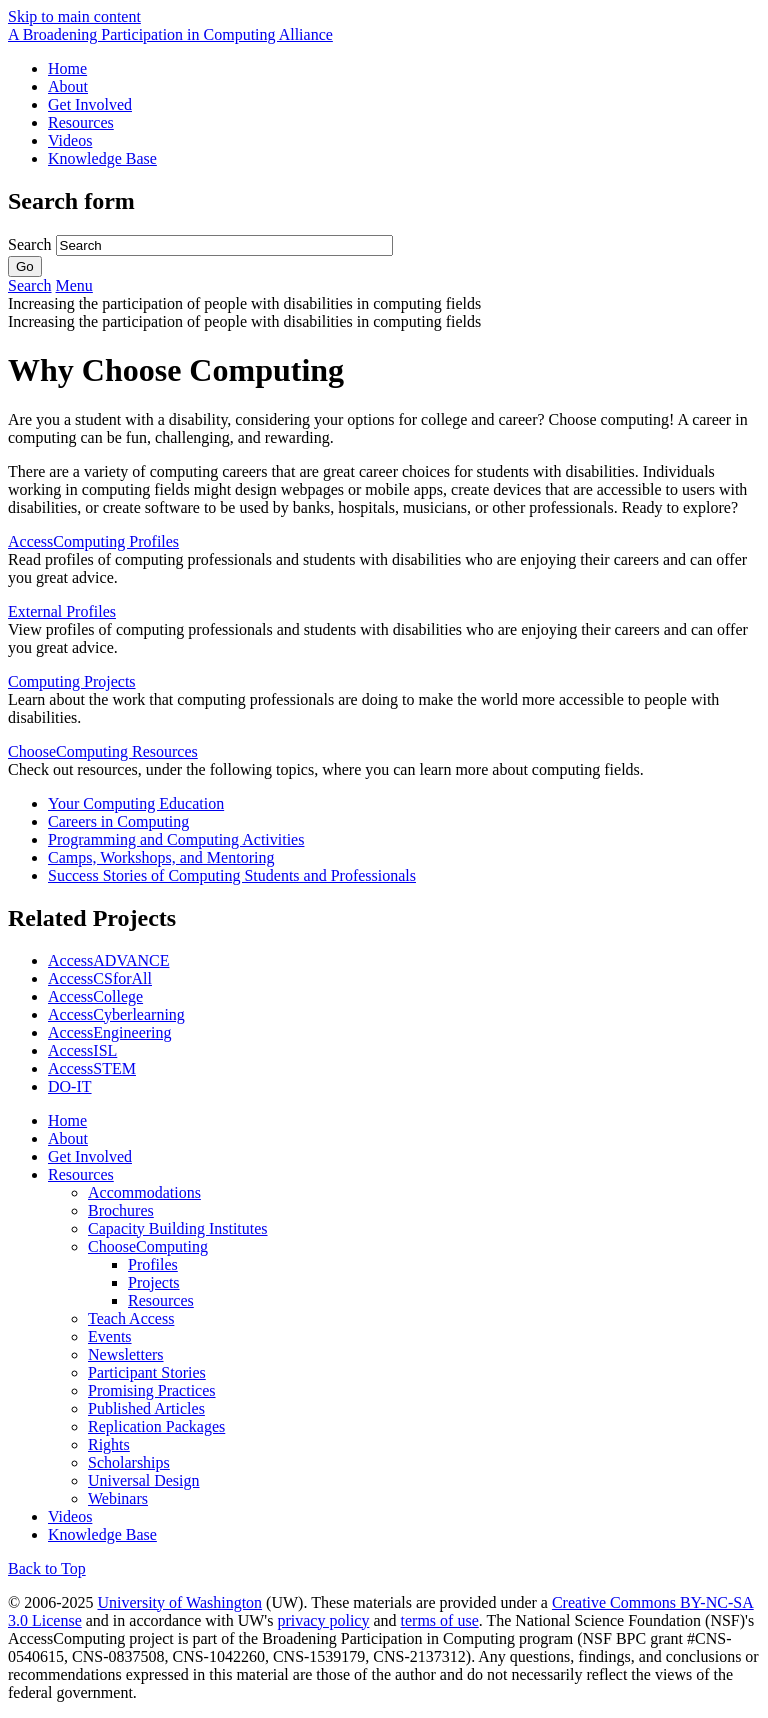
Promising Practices (152, 1390)
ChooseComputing (148, 1246)
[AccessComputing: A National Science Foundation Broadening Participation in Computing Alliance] (170, 34)
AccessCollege (95, 996)
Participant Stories (147, 1372)
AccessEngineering (110, 1032)
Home (67, 68)
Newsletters (126, 1354)
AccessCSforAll (100, 978)
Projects (154, 1282)
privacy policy (323, 1620)
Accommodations (144, 1192)
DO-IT (70, 1086)
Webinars (118, 1498)
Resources (81, 122)
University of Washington (179, 1602)
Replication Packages (156, 1426)
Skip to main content (74, 16)
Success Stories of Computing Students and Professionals (232, 875)
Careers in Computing (118, 821)
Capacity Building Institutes (178, 1228)
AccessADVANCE (108, 960)
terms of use (440, 1620)
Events (110, 1336)
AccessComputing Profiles (93, 541)
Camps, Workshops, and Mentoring (161, 857)
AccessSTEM (92, 1068)
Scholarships (129, 1462)
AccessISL (82, 1050)
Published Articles (146, 1408)
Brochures (121, 1210)
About (68, 86)
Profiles (153, 1264)
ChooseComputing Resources (103, 751)
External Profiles (62, 611)
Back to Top (47, 1568)
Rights (109, 1444)
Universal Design (144, 1480)
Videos (70, 140)
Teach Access (131, 1318)
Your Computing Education (136, 803)
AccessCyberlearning (116, 1014)
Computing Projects (72, 681)
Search (32, 244)
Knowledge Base (102, 158)
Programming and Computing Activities (176, 839)
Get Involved (90, 104)
